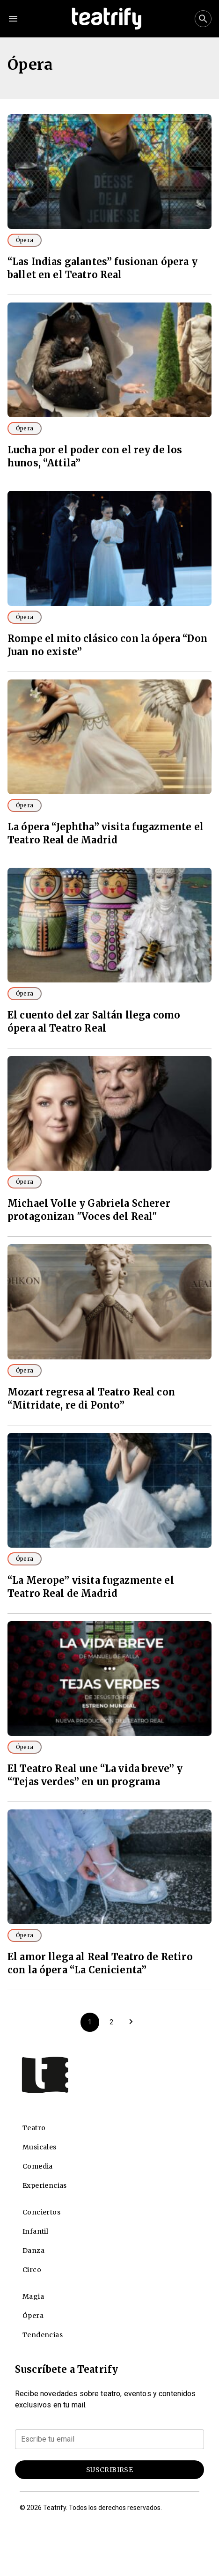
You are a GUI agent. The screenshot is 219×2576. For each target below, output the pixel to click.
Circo (31, 2270)
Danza (33, 2250)
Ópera (24, 240)
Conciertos (41, 2212)
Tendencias (42, 2335)
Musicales (39, 2147)
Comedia (37, 2166)
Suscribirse (109, 2469)
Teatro (33, 2128)
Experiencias (44, 2185)
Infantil (35, 2231)
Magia (33, 2296)
